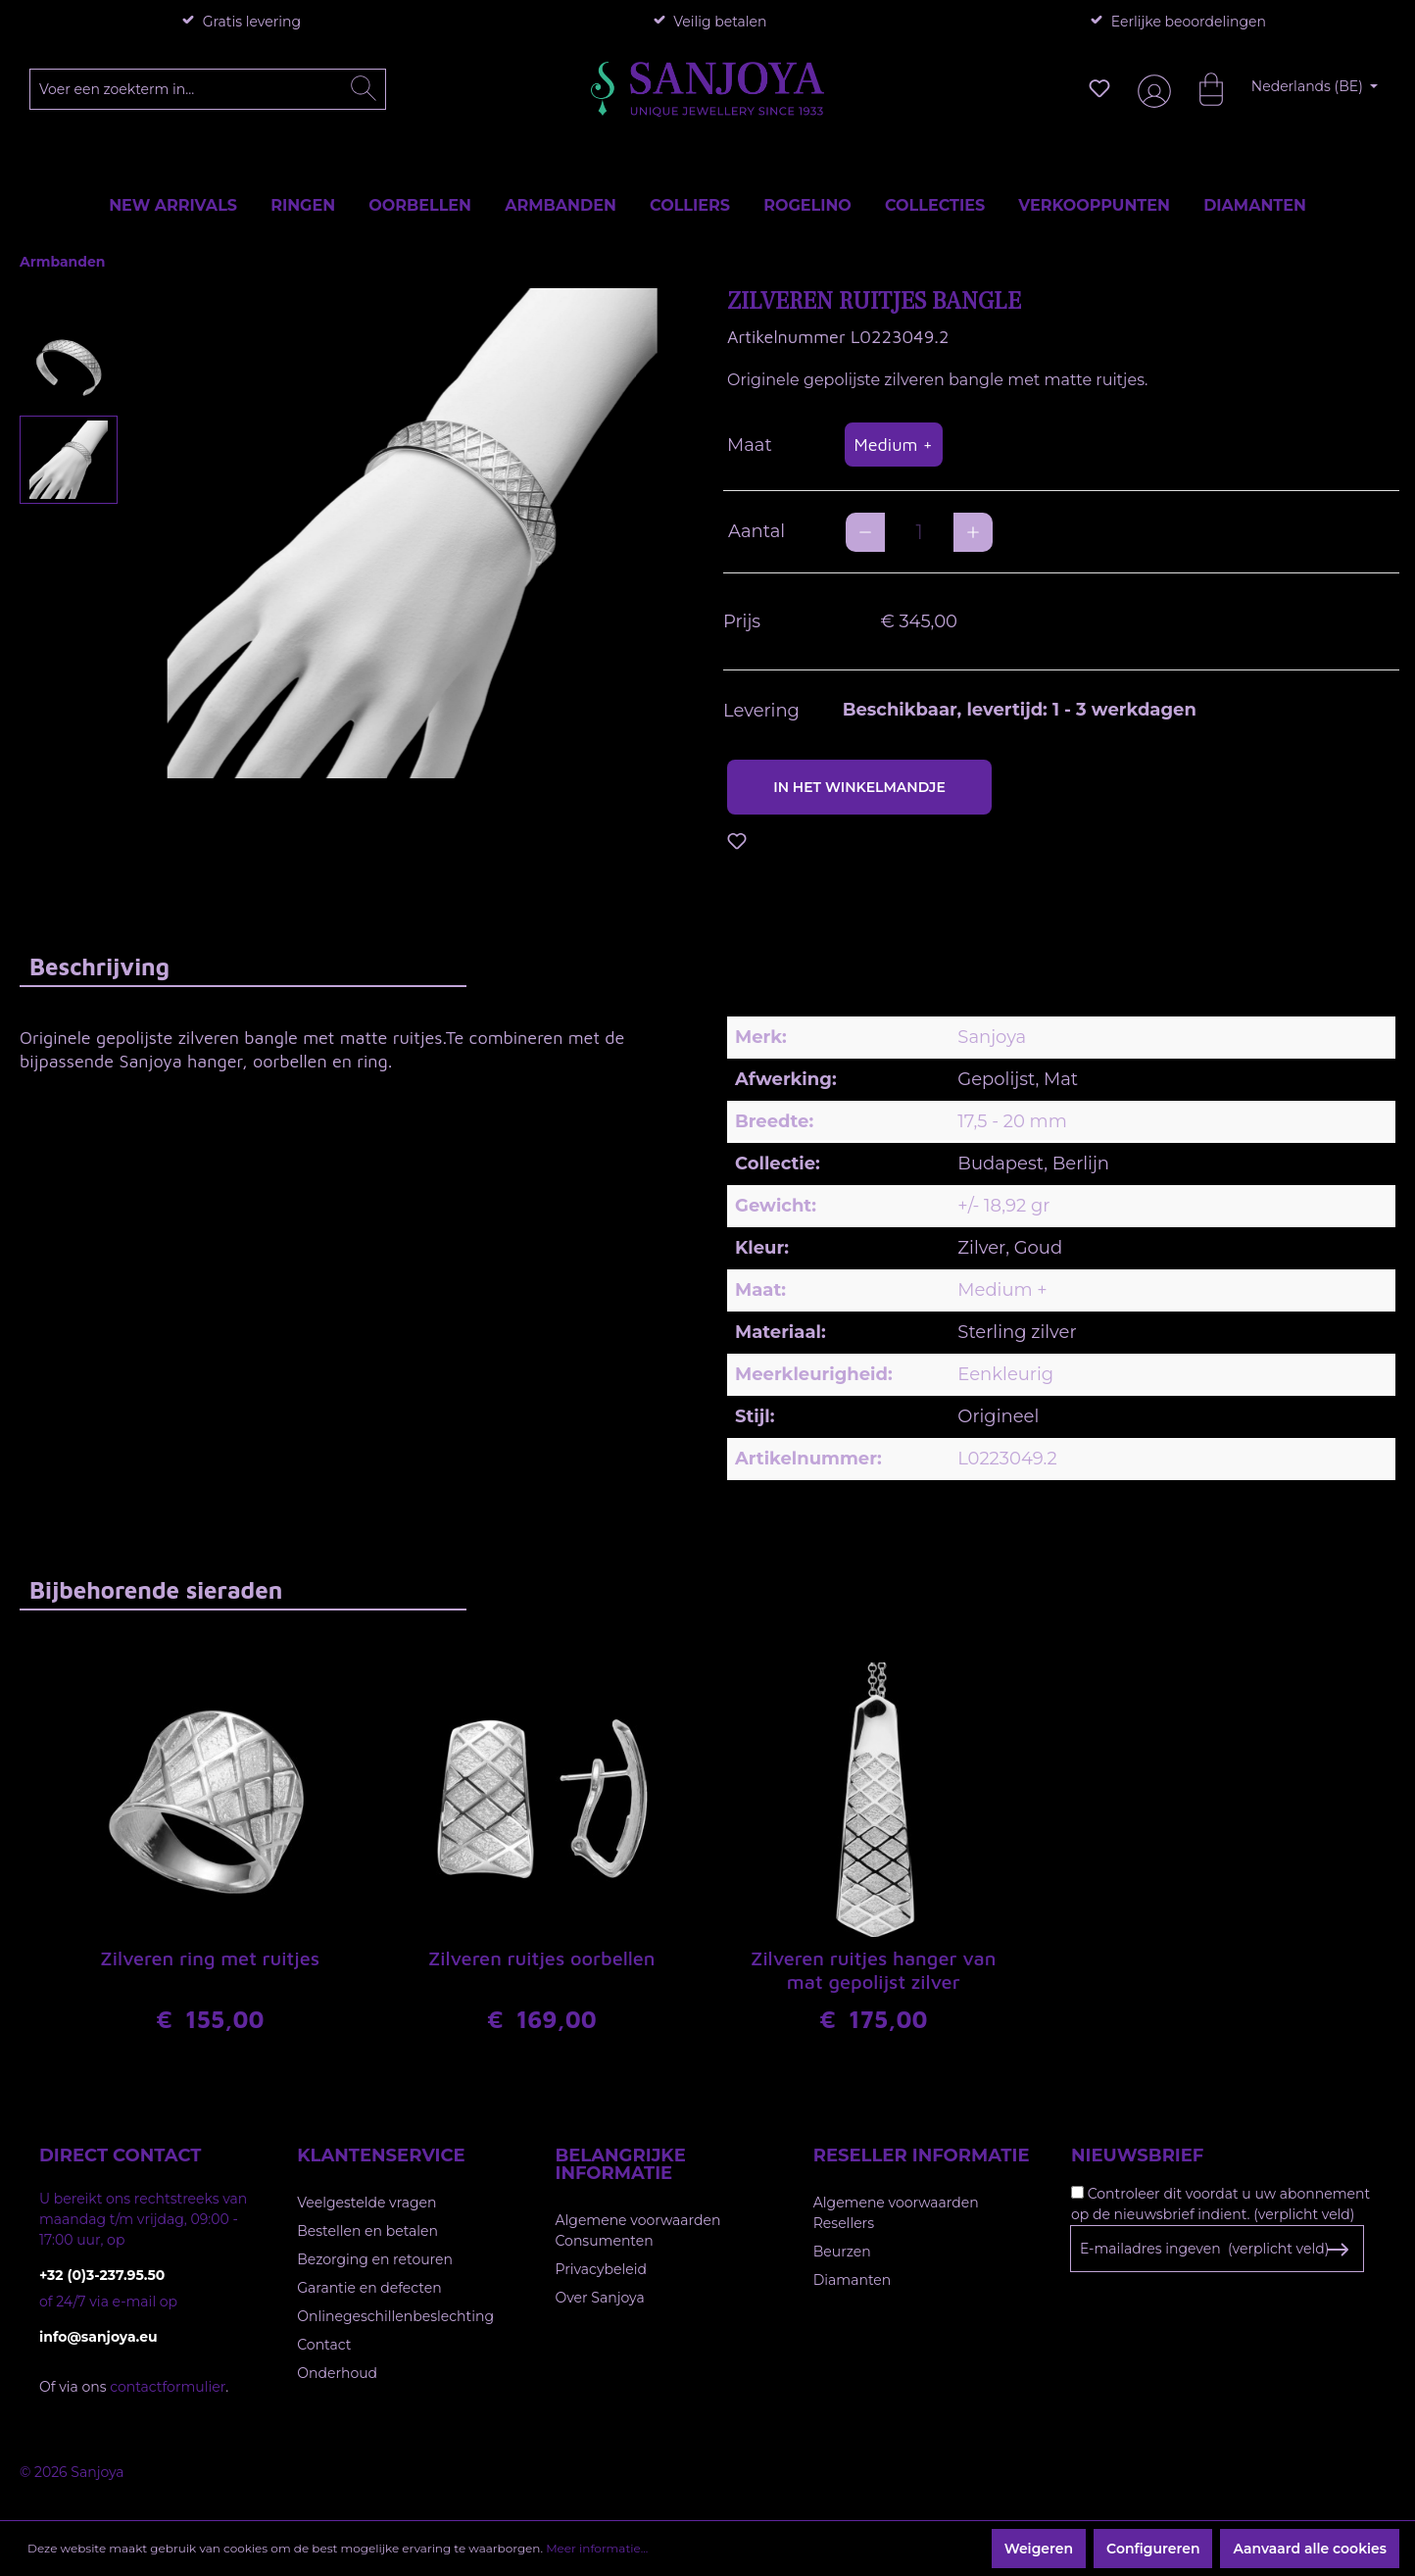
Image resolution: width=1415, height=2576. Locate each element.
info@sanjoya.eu (98, 2337)
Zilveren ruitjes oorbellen (542, 1958)
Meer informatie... (597, 2548)
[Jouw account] (1150, 89)
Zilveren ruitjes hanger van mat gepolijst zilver (873, 1970)
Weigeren (1038, 2548)
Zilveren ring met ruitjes (209, 1958)
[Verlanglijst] (1099, 88)
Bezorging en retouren (375, 2259)
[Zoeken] (363, 89)
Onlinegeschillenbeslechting (395, 2316)
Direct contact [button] (120, 2155)
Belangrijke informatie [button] (621, 2164)
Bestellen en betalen (367, 2231)
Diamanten (852, 2280)
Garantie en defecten (369, 2288)
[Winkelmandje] (1201, 88)
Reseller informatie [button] (921, 2155)
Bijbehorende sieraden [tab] (155, 1590)
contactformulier (167, 2387)
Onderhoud (337, 2373)
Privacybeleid (601, 2269)
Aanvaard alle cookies (1310, 2548)
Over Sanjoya (600, 2297)
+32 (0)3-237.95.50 (102, 2275)
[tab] (243, 966)
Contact (324, 2344)
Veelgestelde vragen (366, 2202)
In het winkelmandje (859, 787)
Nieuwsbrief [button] (1137, 2155)
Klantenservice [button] (380, 2155)
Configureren (1152, 2548)
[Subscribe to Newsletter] (1337, 2249)
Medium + (893, 444)
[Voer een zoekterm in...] (208, 89)
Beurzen (842, 2251)
